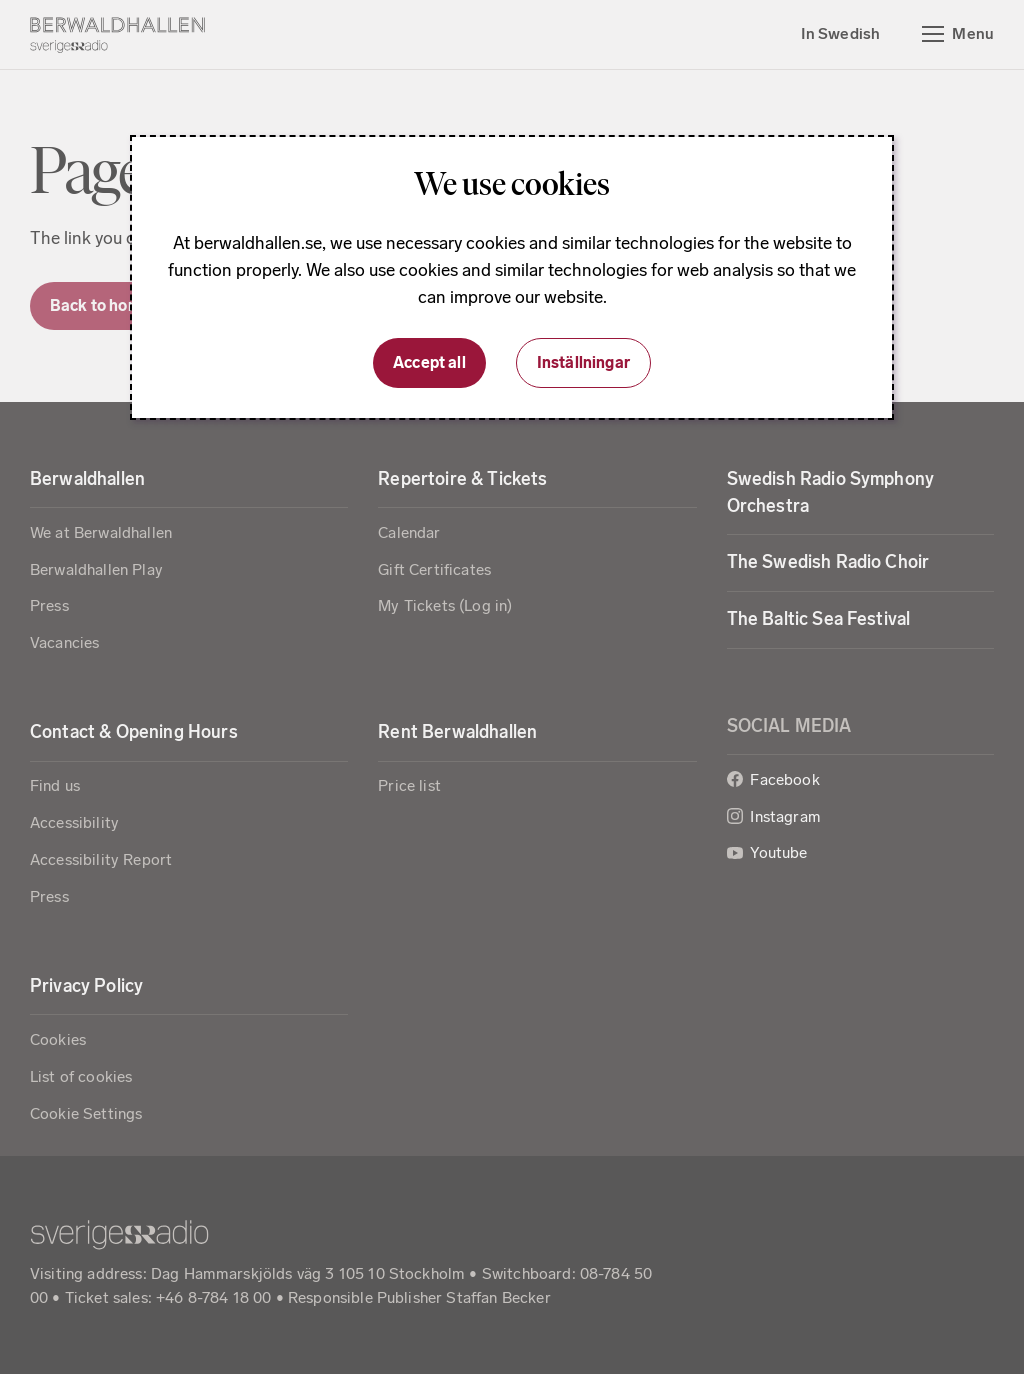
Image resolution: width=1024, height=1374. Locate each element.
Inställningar (583, 362)
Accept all (429, 362)
